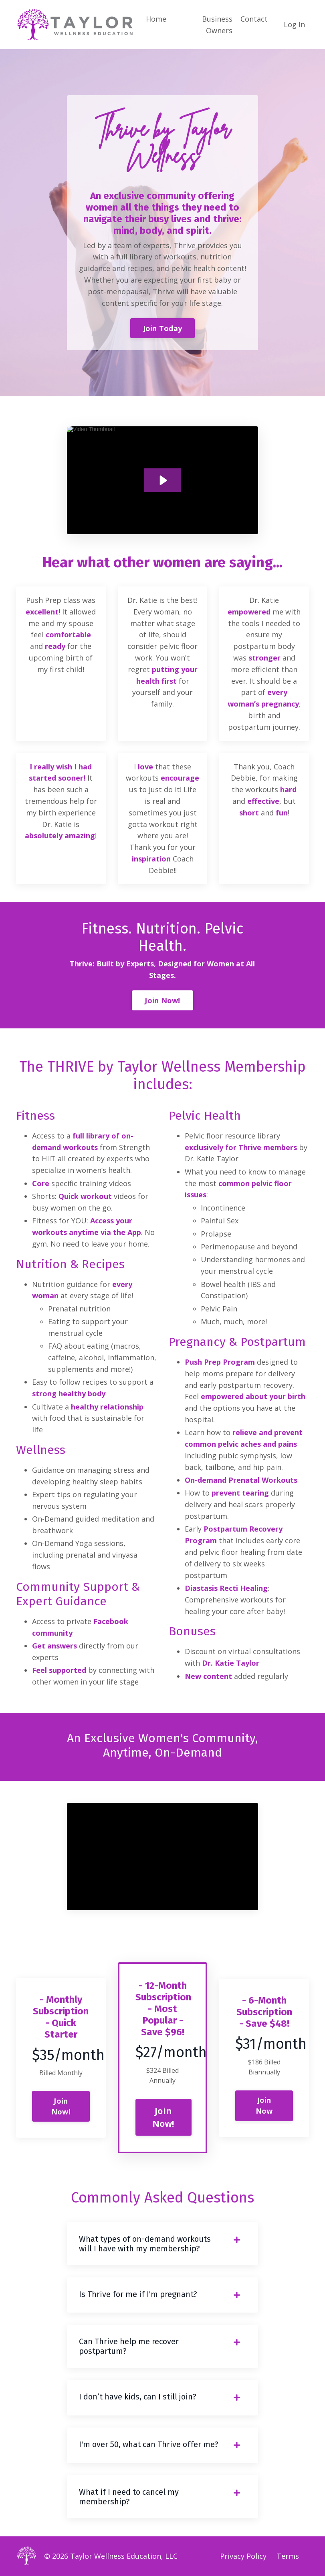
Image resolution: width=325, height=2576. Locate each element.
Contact (254, 19)
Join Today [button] (162, 328)
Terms (288, 2556)
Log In (294, 24)
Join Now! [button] (162, 1000)
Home (156, 19)
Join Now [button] (264, 2105)
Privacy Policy (243, 2556)
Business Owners (217, 24)
